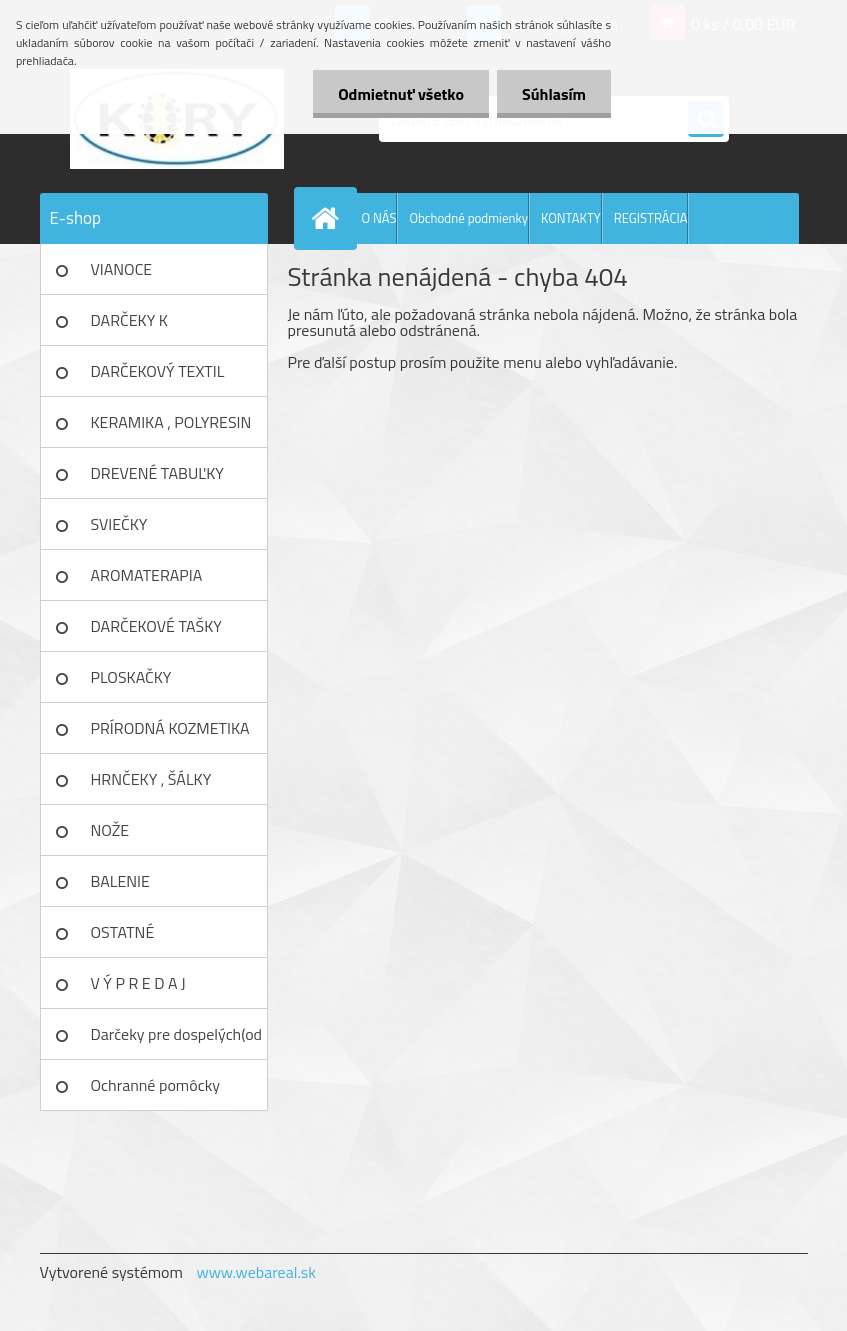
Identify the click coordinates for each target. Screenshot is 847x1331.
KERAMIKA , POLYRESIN (171, 422)
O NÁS (379, 218)
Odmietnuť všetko (401, 94)
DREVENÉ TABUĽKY (157, 473)
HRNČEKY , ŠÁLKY (151, 779)
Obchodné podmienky (468, 218)
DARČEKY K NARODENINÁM (145, 327)
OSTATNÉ (123, 932)
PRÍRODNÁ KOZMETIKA (170, 728)
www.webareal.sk (256, 1272)
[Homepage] (330, 218)
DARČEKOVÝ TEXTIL (158, 371)
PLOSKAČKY (131, 677)
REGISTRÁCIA (651, 218)
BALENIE (120, 881)
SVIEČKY (119, 524)
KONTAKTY (571, 218)
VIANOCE (122, 269)
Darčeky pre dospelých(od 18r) (177, 1041)
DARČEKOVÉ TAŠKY (156, 626)
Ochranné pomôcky (156, 1085)
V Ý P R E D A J (138, 983)
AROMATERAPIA (147, 575)
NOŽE (110, 830)
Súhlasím (554, 94)
